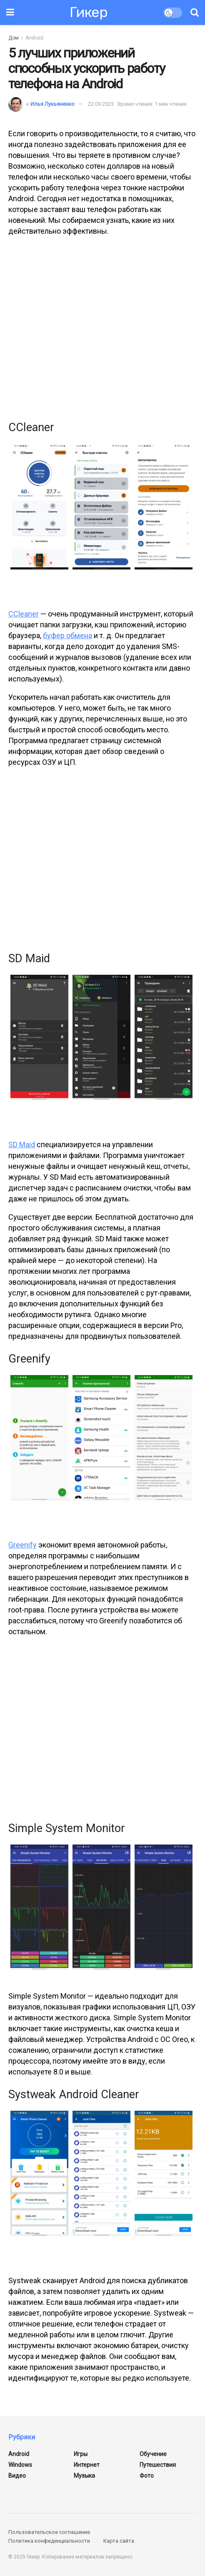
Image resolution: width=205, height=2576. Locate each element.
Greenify (22, 1544)
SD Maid (21, 1144)
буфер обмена (67, 635)
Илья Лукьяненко (52, 104)
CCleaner (23, 613)
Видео (17, 2475)
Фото (147, 2475)
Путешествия (158, 2464)
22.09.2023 (101, 104)
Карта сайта (118, 2541)
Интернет (87, 2464)
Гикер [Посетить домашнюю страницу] (89, 12)
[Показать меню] (10, 12)
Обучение (153, 2454)
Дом (13, 38)
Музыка (84, 2475)
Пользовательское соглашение (49, 2532)
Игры (81, 2454)
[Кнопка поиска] (194, 12)
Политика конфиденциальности (49, 2541)
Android (34, 38)
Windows (20, 2464)
